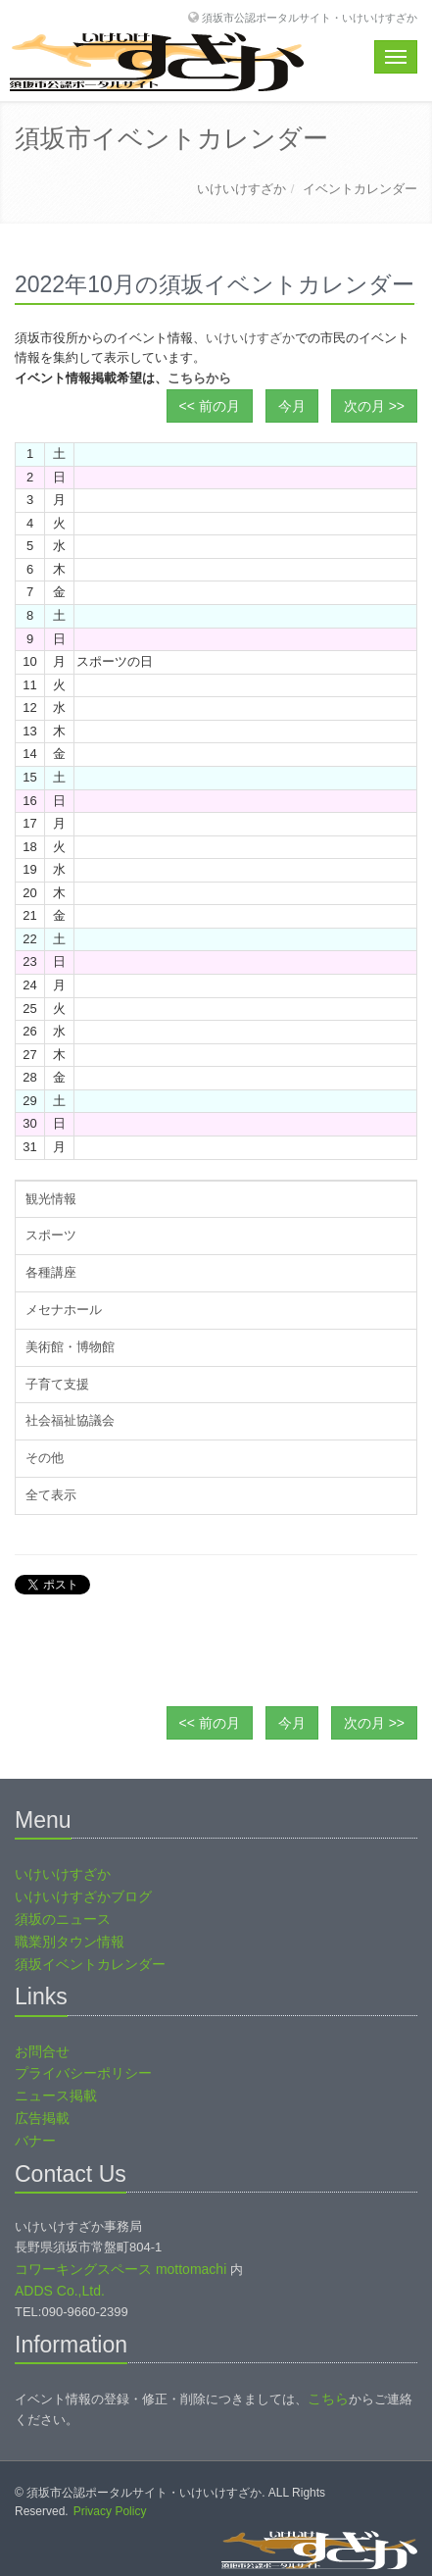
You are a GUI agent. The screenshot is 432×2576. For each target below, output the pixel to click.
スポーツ (50, 1235)
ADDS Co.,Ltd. (60, 2290)
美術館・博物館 (70, 1346)
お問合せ (42, 2051)
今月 (292, 406)
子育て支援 (57, 1384)
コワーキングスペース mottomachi (120, 2269)
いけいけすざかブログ (83, 1896)
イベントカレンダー (360, 188)
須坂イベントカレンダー (90, 1964)
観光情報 (50, 1198)
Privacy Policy (110, 2511)
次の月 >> (374, 406)
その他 (44, 1457)
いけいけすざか (241, 188)
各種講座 (50, 1272)
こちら (328, 2398)
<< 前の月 (209, 406)
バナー (35, 2140)
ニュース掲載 (56, 2095)
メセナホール (63, 1309)
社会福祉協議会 (70, 1420)
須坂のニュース (63, 1919)
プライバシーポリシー (83, 2073)
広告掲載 (42, 2118)
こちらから (199, 378)
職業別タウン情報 (69, 1941)
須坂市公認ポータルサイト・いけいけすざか (309, 17)
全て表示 (50, 1495)
